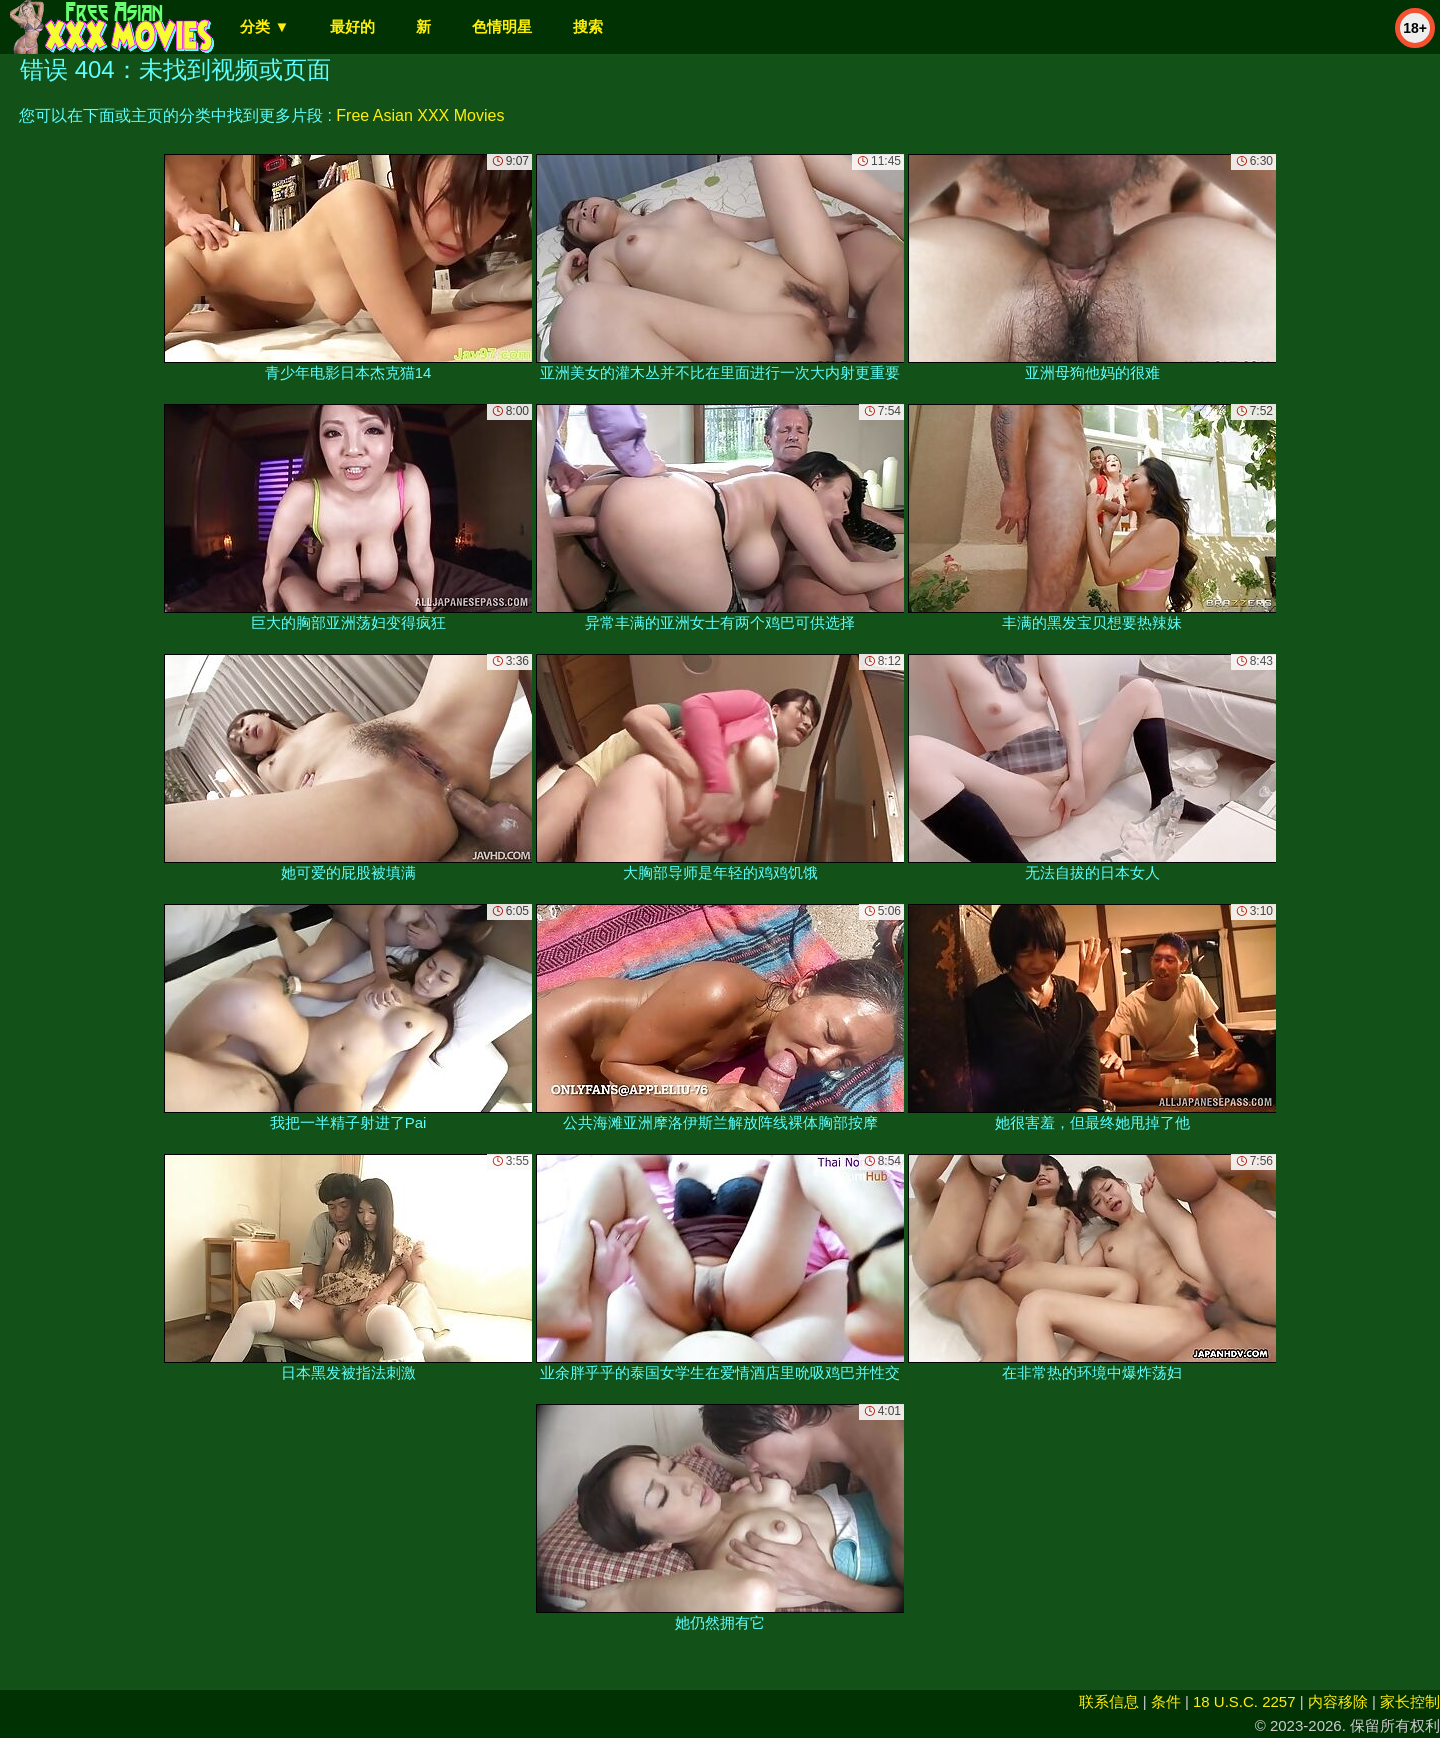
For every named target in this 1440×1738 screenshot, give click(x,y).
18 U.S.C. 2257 (1244, 1701)
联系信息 (1109, 1701)
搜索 (588, 26)
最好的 (352, 26)
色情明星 (502, 26)
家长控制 (1410, 1701)
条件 (1166, 1701)
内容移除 (1338, 1701)
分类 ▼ (264, 26)
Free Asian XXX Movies (420, 115)
